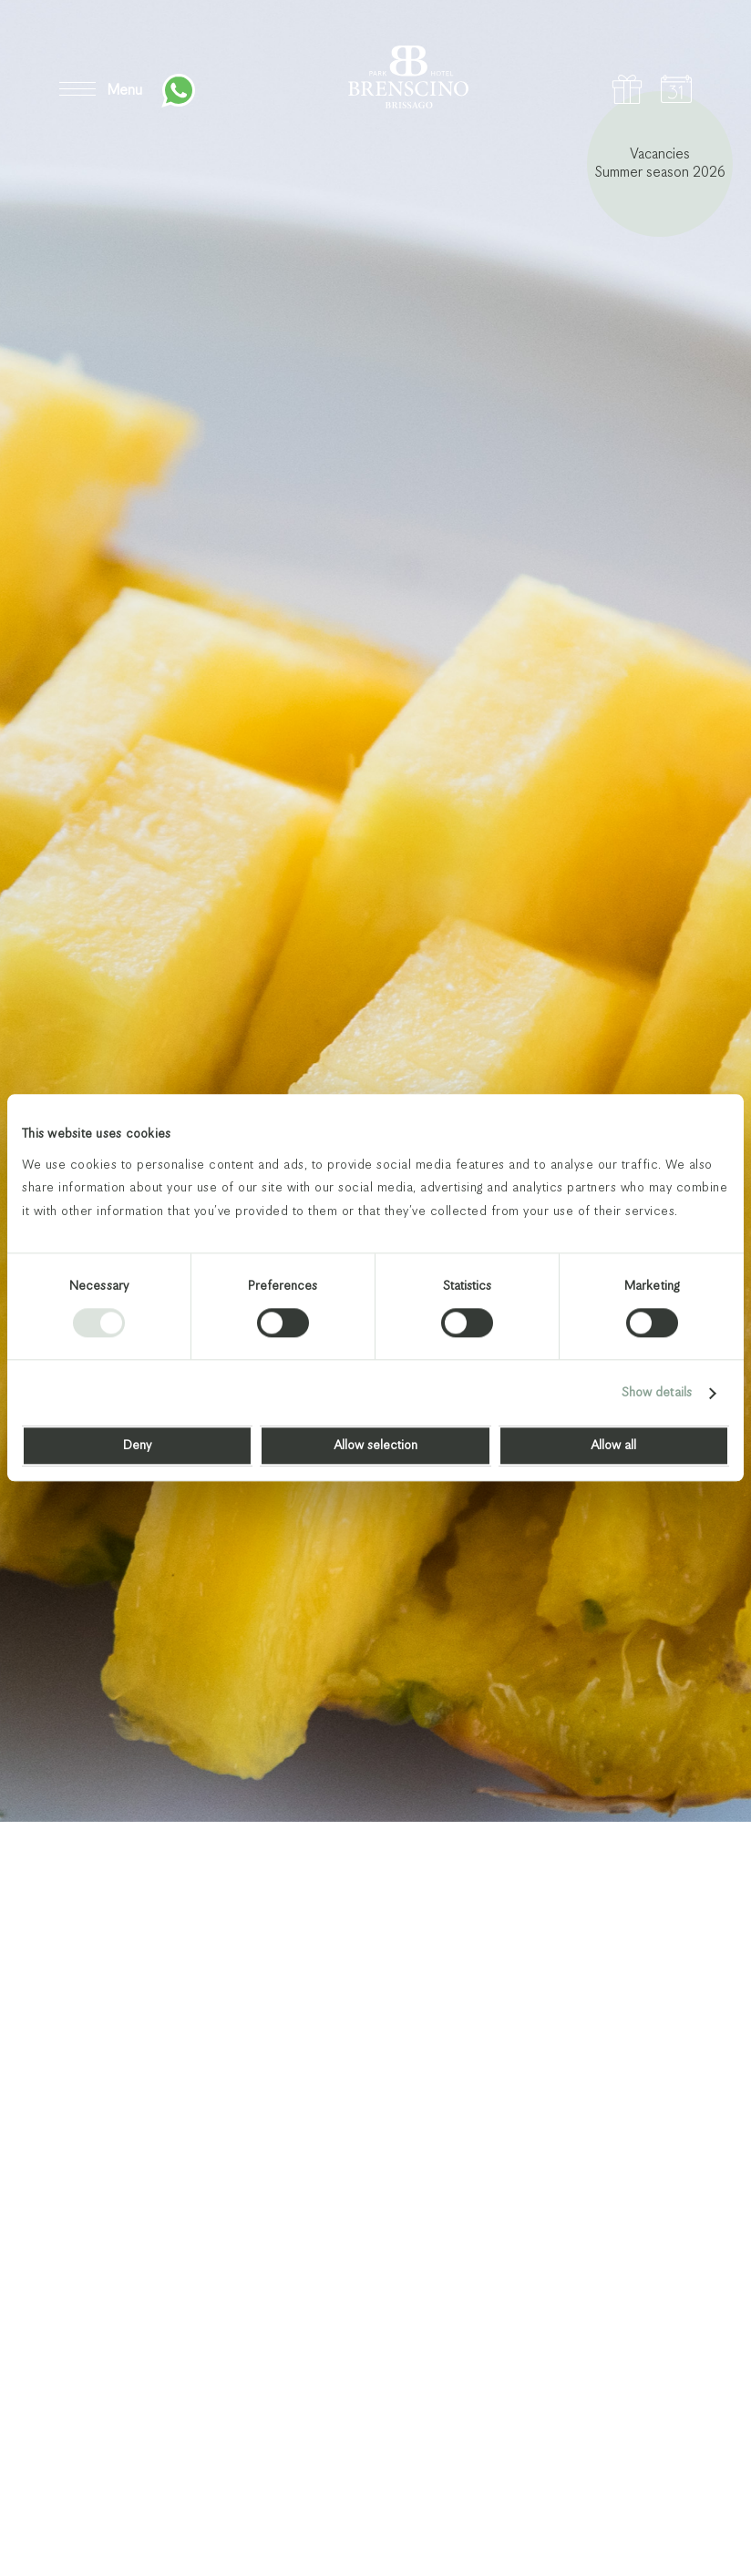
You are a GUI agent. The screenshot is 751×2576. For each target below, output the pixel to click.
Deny (137, 1446)
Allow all (613, 1446)
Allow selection (375, 1446)
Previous (607, 2500)
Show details (657, 1393)
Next (680, 2500)
